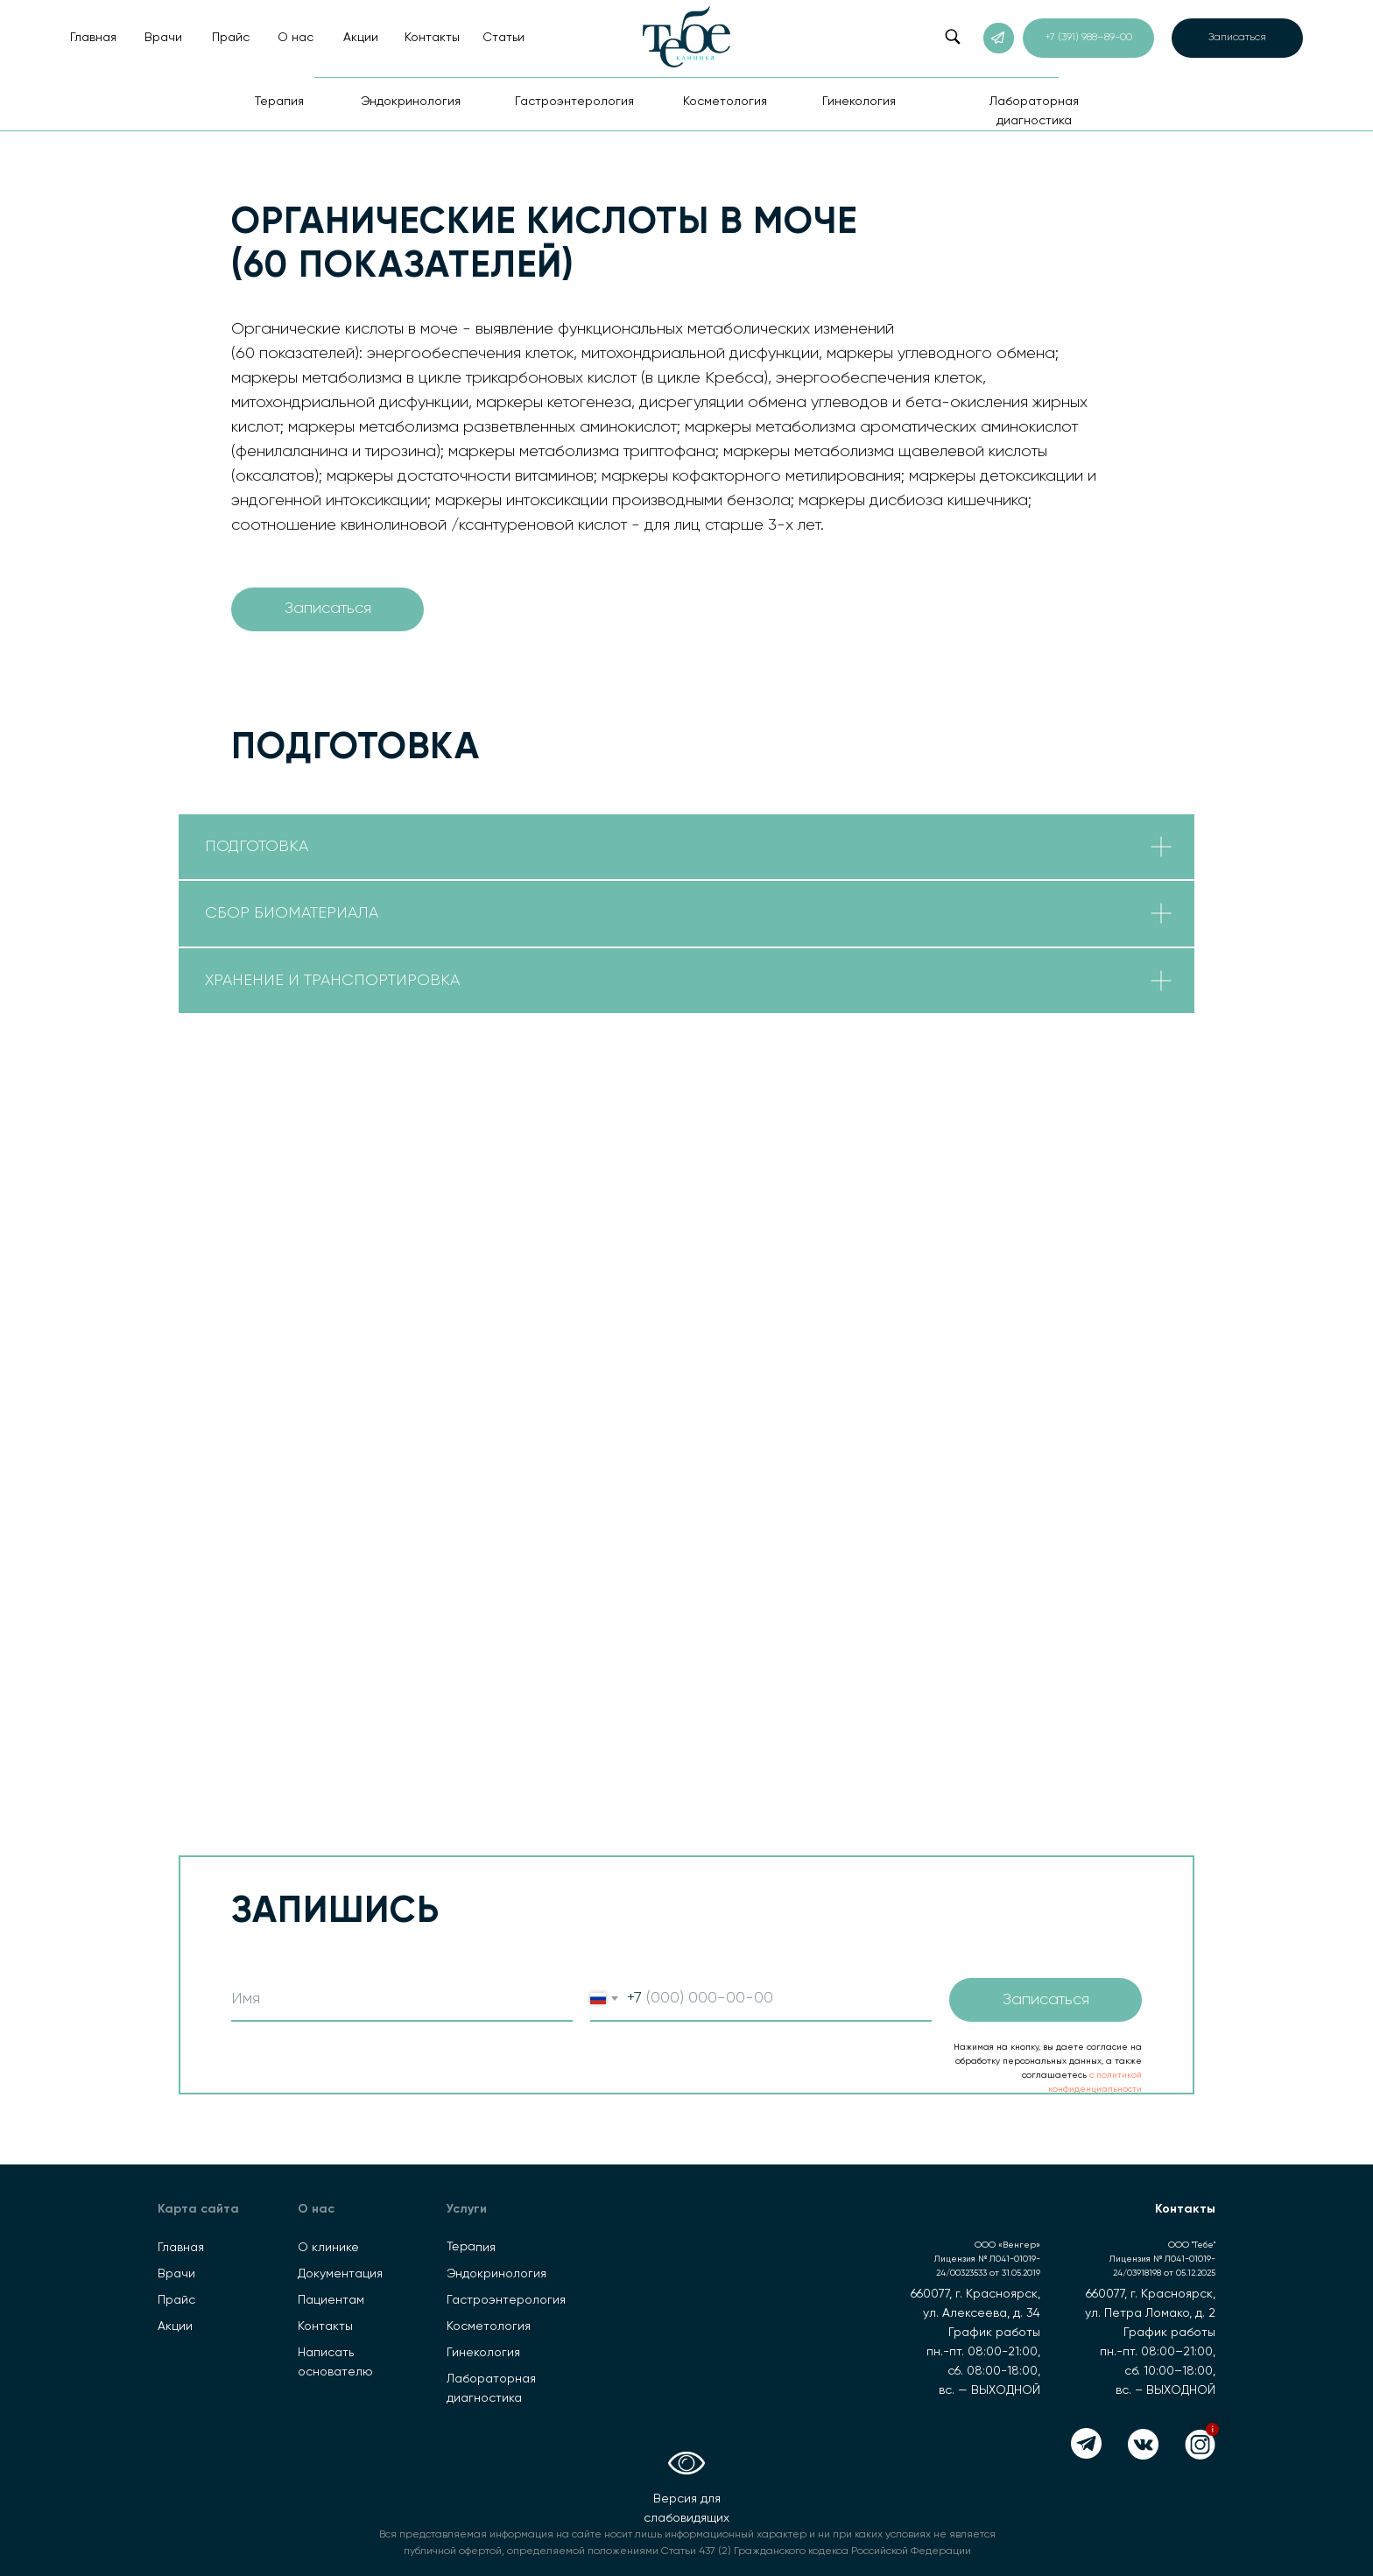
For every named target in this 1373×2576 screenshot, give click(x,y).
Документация (340, 2274)
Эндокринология (496, 2274)
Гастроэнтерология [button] (574, 101)
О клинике (328, 2248)
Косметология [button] (725, 101)
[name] (402, 2000)
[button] (1237, 38)
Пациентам (331, 2300)
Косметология (489, 2326)
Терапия (471, 2247)
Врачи (163, 38)
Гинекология (483, 2353)
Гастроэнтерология (506, 2300)
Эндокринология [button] (411, 101)
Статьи (503, 38)
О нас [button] (295, 38)
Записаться (1046, 2000)
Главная (93, 38)
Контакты (432, 38)
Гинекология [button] (859, 101)
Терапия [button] (279, 101)
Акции (360, 38)
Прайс (231, 38)
